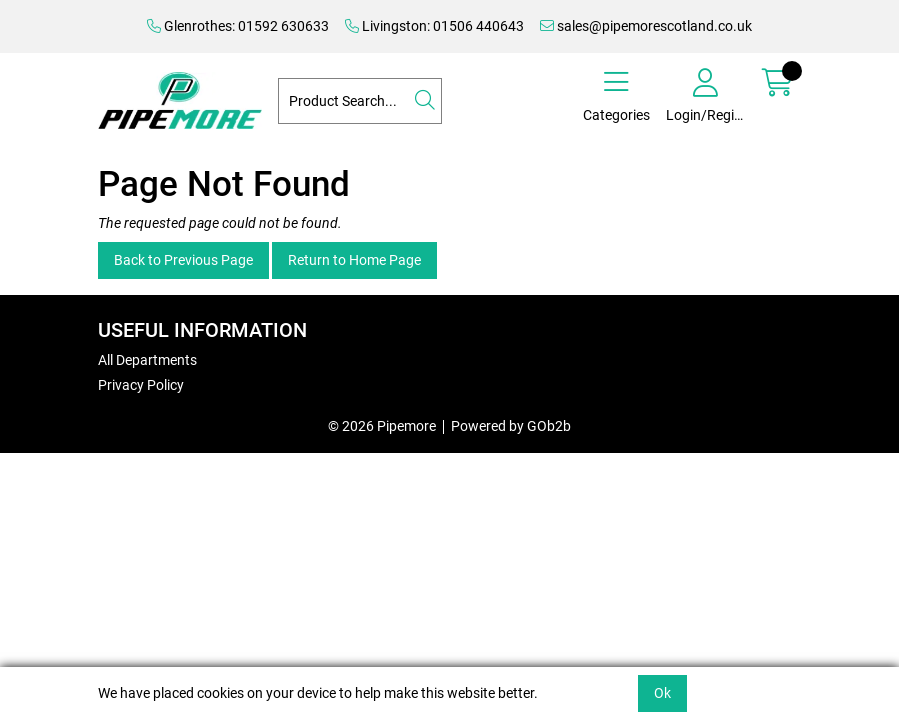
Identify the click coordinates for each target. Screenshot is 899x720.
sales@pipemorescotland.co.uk (646, 26)
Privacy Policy (141, 385)
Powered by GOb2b (511, 426)
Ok (662, 693)
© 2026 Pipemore (382, 426)
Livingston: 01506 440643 (434, 26)
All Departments (147, 360)
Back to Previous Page (183, 260)
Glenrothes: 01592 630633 (238, 26)
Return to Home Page (354, 260)
